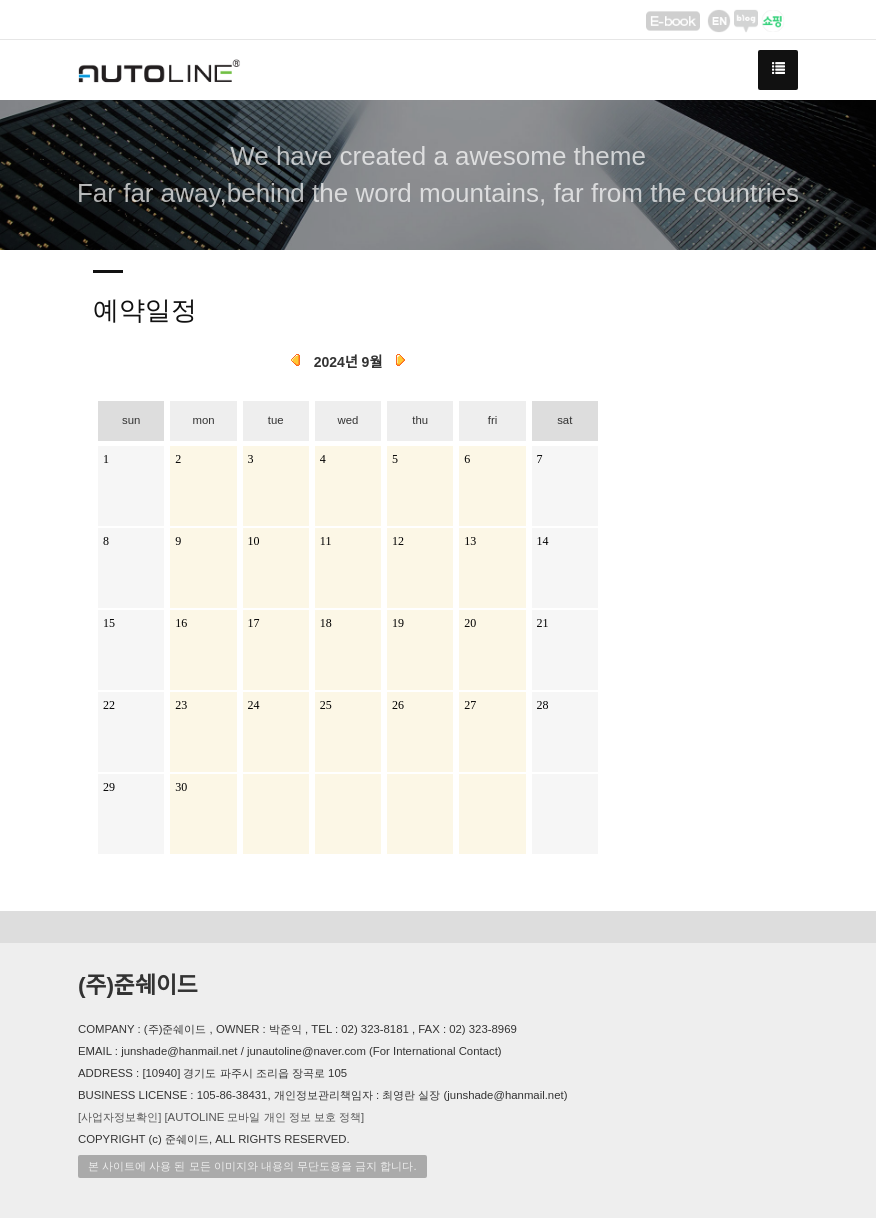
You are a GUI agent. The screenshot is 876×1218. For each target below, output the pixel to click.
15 (109, 623)
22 (109, 705)
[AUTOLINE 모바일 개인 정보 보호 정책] (264, 1117)
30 (181, 787)
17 (254, 623)
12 (398, 541)
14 (543, 541)
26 (398, 705)
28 (543, 705)
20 (470, 623)
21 (543, 623)
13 (470, 541)
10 (254, 541)
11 (326, 541)
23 (181, 705)
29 (109, 787)
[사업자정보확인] (119, 1117)
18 (326, 623)
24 (254, 705)
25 (326, 705)
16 (181, 623)
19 (398, 623)
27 (470, 705)
